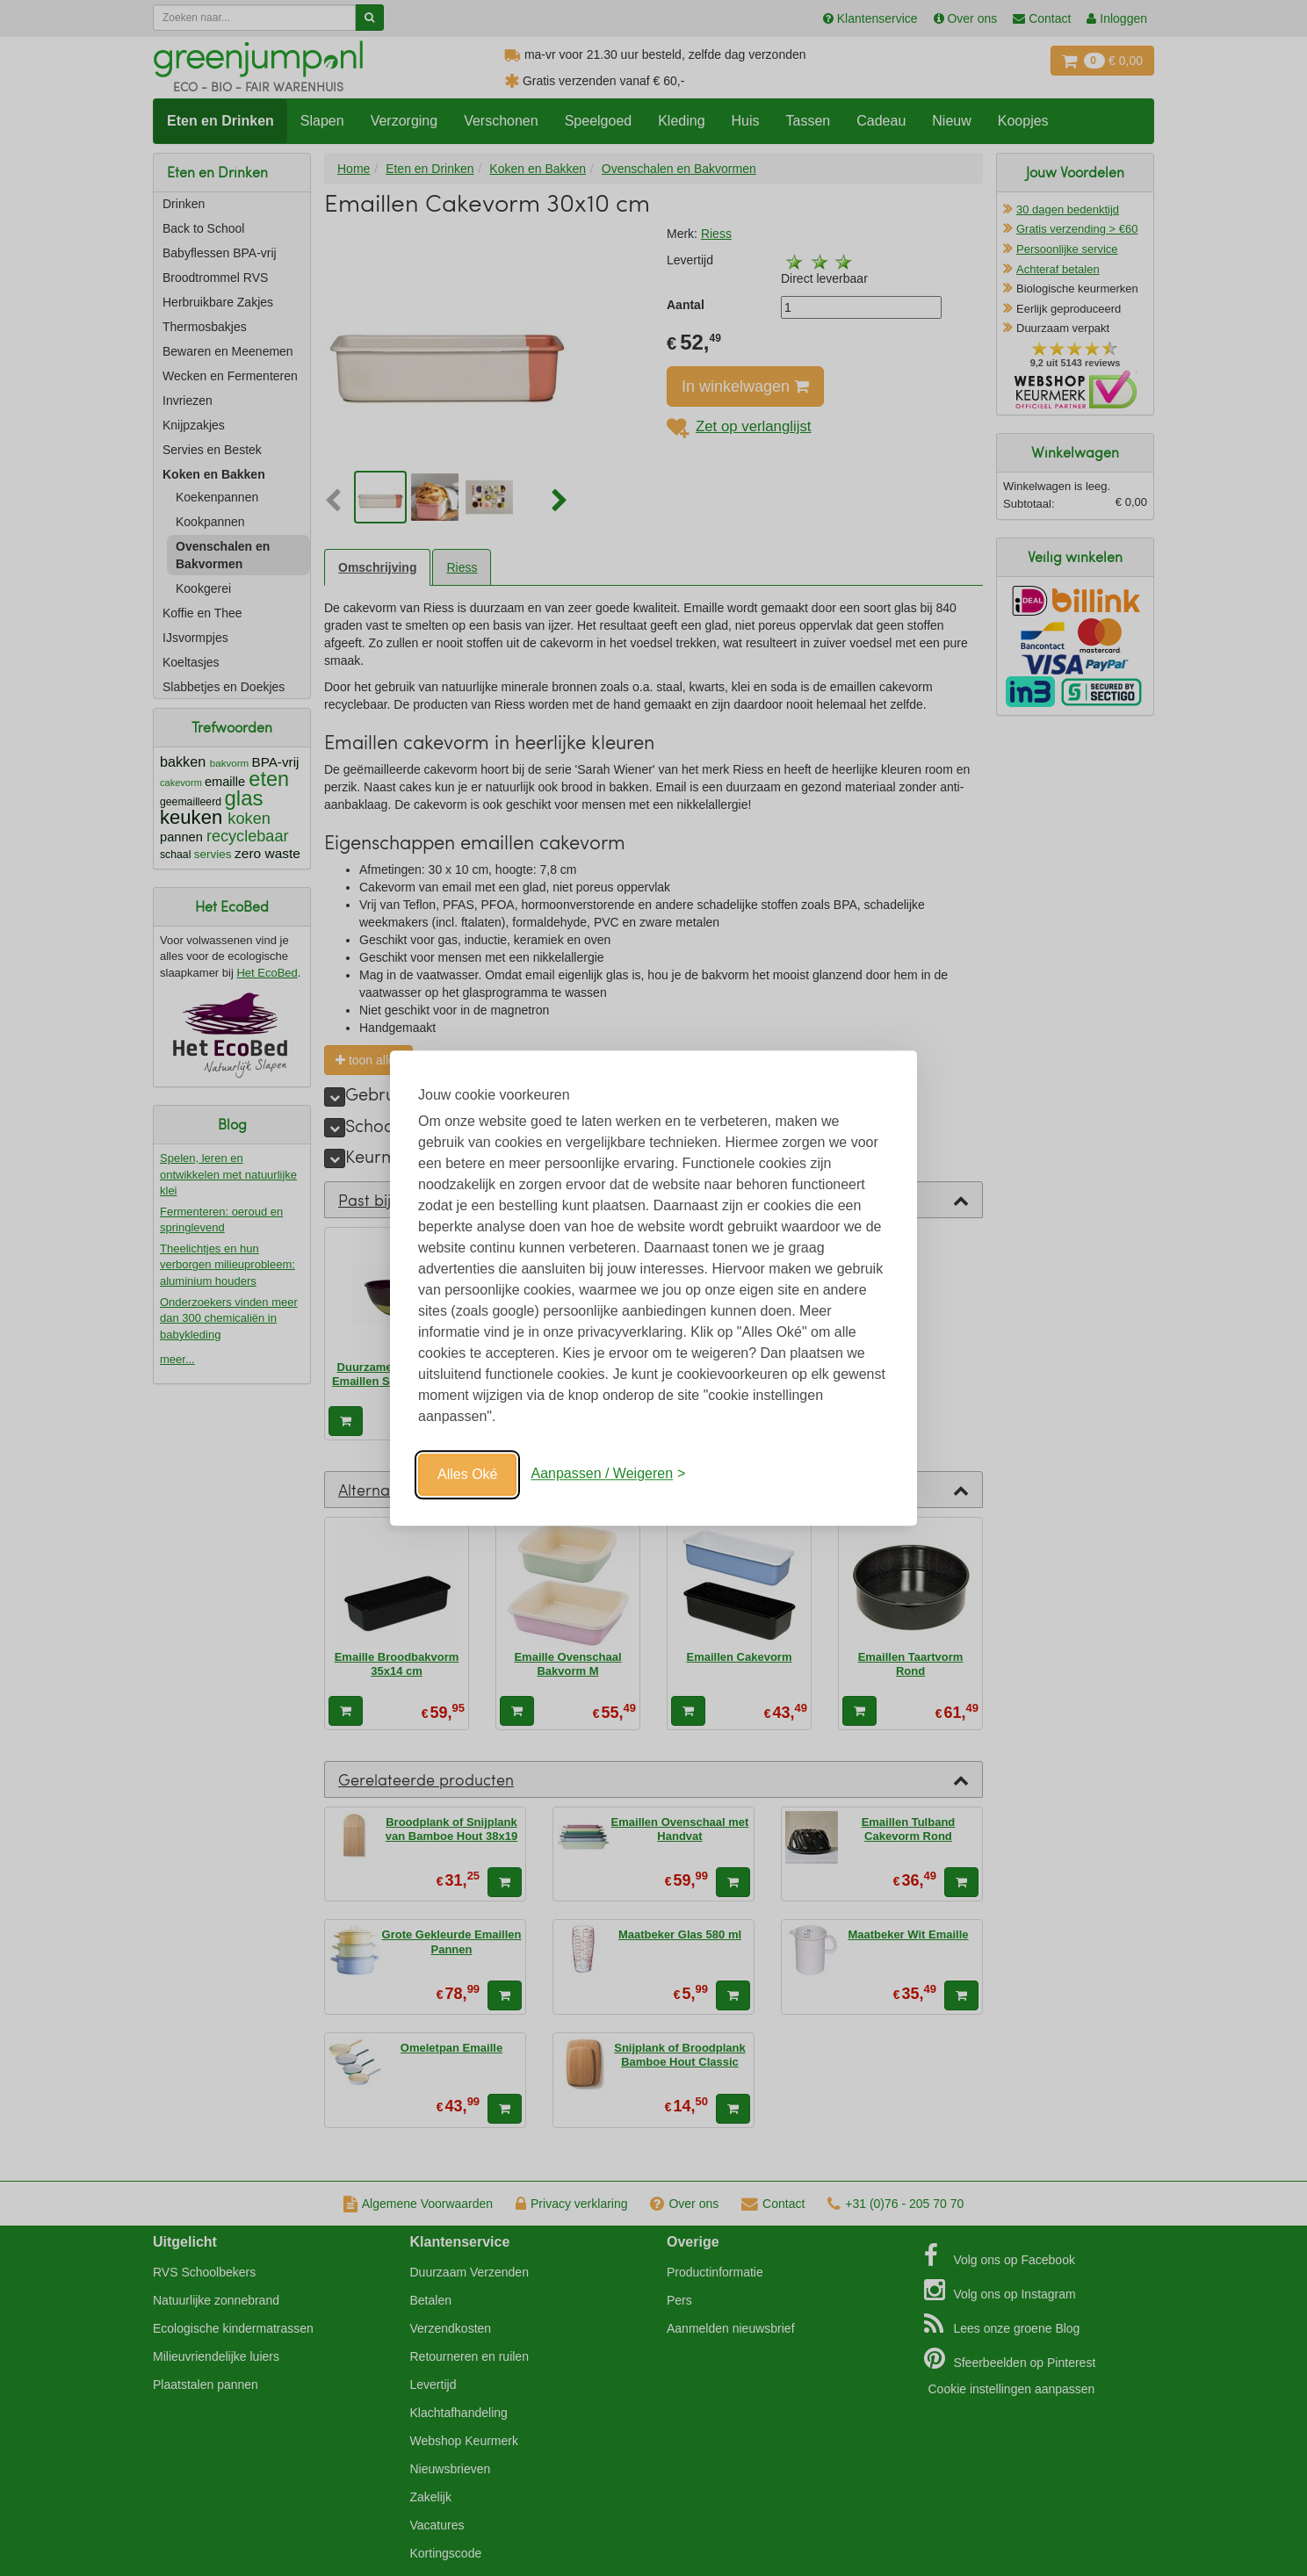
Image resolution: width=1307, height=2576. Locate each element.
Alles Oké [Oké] (467, 1474)
